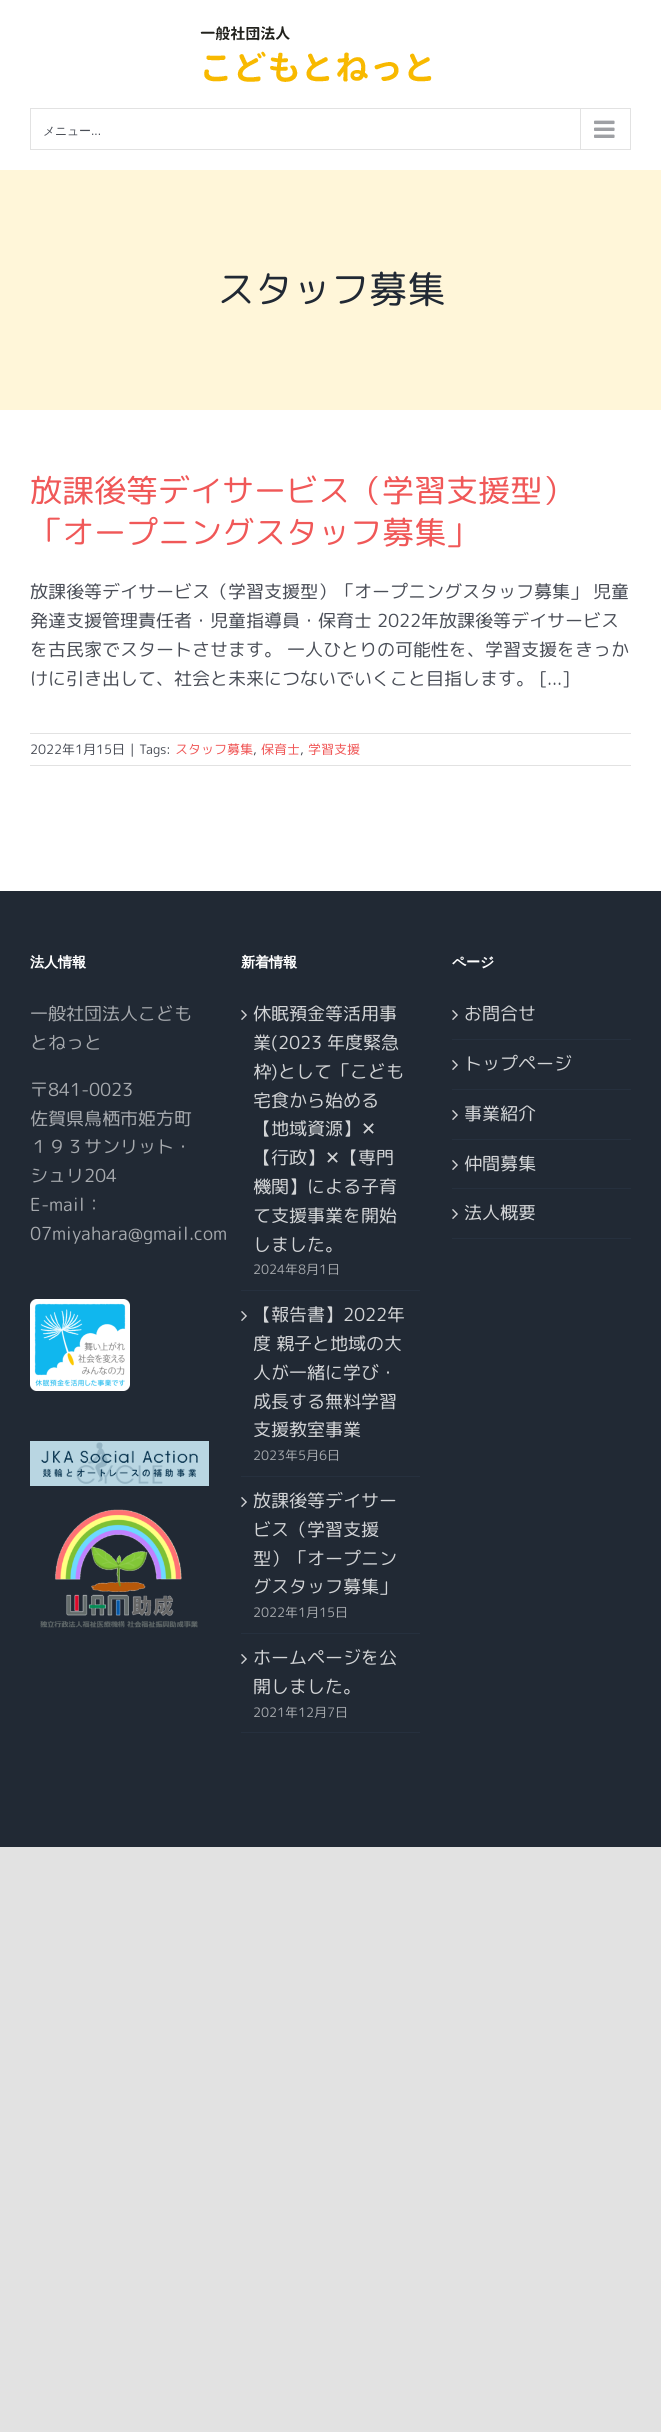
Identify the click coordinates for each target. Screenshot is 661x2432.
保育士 (280, 749)
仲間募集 (500, 1163)
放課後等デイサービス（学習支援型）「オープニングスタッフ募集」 (302, 511)
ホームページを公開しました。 (325, 1672)
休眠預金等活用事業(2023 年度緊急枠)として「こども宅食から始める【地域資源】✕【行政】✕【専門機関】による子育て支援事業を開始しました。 (328, 1128)
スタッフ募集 (214, 749)
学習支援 (334, 749)
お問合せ (500, 1013)
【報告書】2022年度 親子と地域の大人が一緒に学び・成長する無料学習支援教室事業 (329, 1372)
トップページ (518, 1063)
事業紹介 (500, 1113)
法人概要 (500, 1212)
